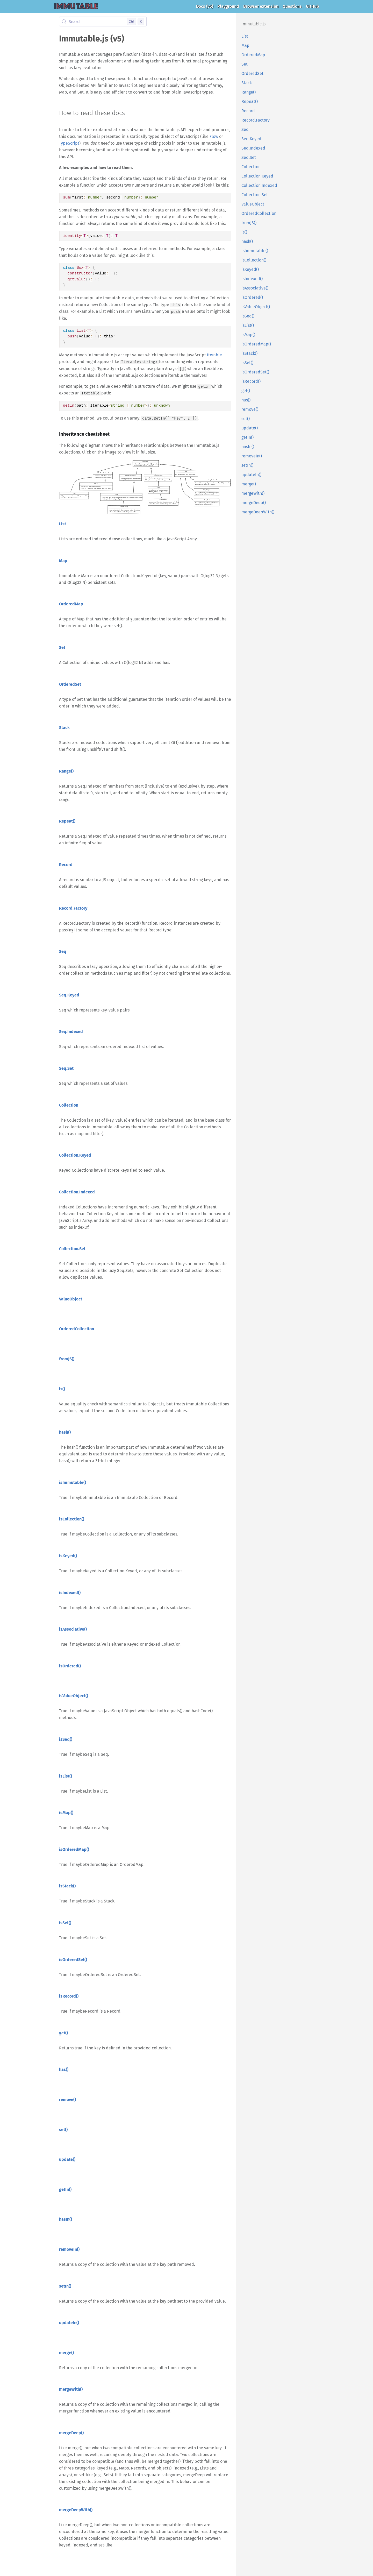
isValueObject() (255, 306)
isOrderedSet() (255, 372)
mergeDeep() (253, 502)
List (244, 36)
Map (245, 45)
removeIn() (251, 456)
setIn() (247, 465)
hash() (247, 241)
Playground (228, 6)
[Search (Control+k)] (103, 21)
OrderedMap (253, 54)
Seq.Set (248, 157)
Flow (214, 136)
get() (245, 390)
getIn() (247, 437)
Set (244, 64)
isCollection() (253, 260)
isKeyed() (250, 269)
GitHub (312, 6)
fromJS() (248, 222)
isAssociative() (254, 288)
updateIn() (251, 474)
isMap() (248, 334)
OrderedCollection (258, 213)
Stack (246, 82)
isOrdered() (252, 297)
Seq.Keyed (251, 138)
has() (245, 400)
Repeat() (249, 101)
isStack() (249, 353)
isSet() (247, 362)
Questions (292, 6)
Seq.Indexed (253, 148)
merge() (248, 484)
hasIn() (247, 446)
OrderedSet (252, 73)
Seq (245, 129)
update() (249, 428)
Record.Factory (255, 120)
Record (248, 110)
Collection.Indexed (259, 185)
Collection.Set (254, 194)
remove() (249, 409)
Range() (248, 92)
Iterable (214, 354)
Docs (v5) (204, 6)
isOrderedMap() (256, 344)
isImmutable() (254, 250)
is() (244, 232)
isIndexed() (252, 278)
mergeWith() (252, 493)
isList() (247, 325)
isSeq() (247, 316)
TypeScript (69, 143)
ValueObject (252, 204)
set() (245, 418)
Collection (251, 166)
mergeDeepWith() (257, 511)
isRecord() (251, 381)
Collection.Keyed (257, 176)
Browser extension (260, 6)
